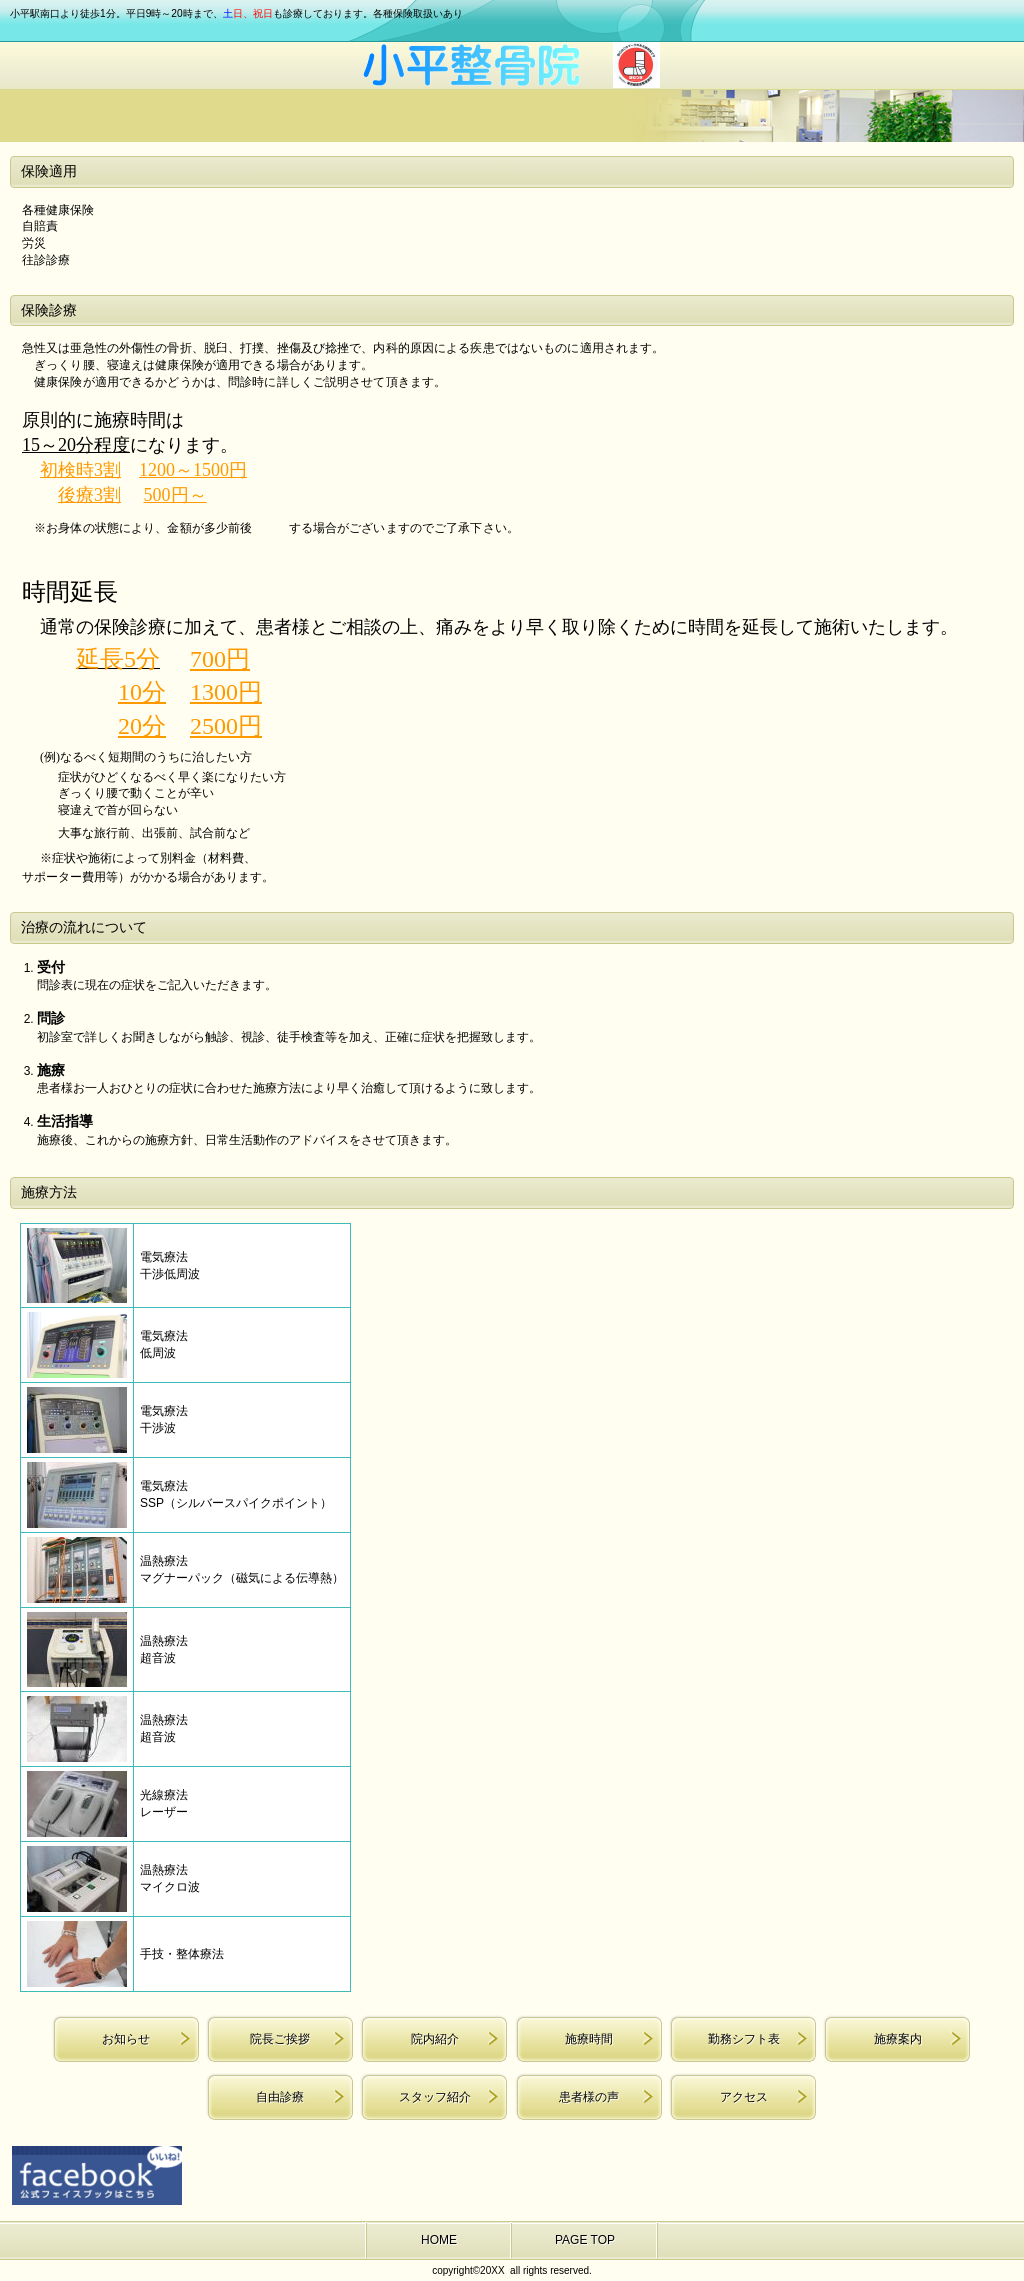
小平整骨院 (512, 65)
